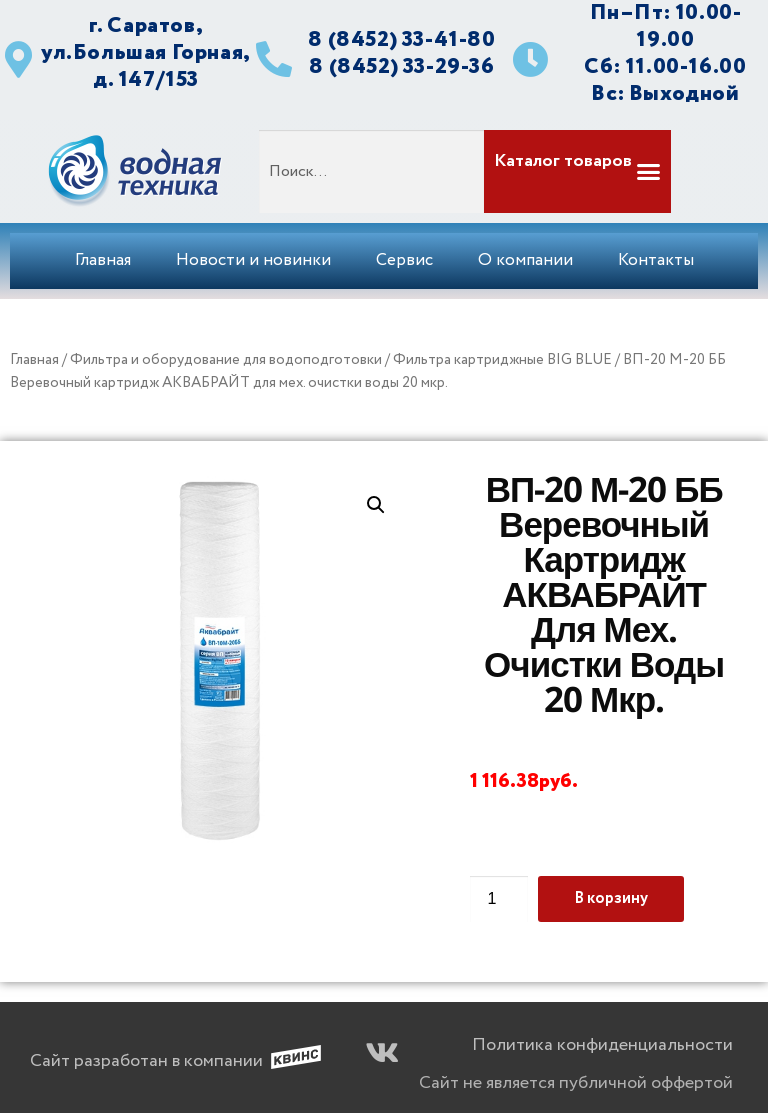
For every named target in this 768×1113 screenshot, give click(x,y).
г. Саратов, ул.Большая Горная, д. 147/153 (146, 52)
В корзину (611, 898)
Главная (103, 260)
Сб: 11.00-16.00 (665, 66)
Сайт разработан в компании (146, 1061)
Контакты (656, 260)
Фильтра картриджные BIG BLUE (502, 360)
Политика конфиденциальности (602, 1045)
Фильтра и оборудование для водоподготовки (226, 360)
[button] (576, 171)
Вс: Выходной (665, 93)
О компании (525, 260)
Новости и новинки (253, 260)
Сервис (404, 260)
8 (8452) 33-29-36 (401, 66)
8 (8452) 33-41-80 (401, 39)
